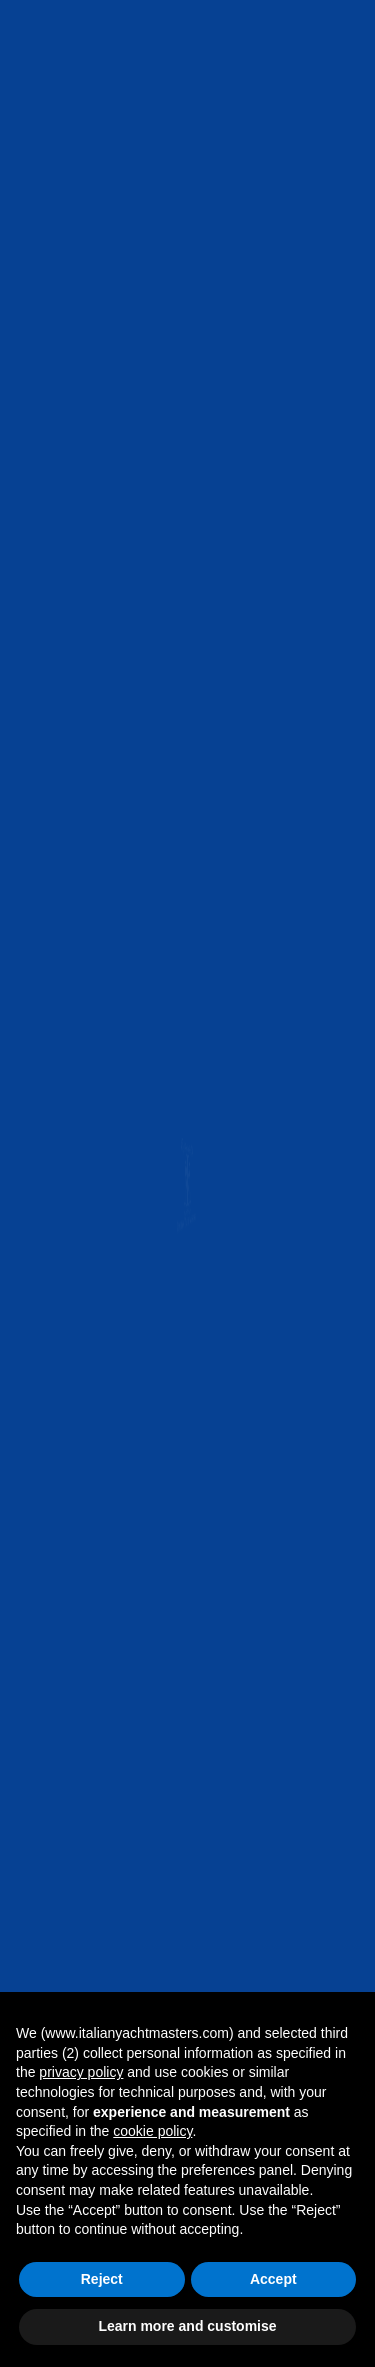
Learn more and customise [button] (187, 2326)
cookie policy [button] (152, 2131)
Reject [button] (102, 2279)
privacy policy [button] (81, 2072)
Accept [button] (273, 2279)
